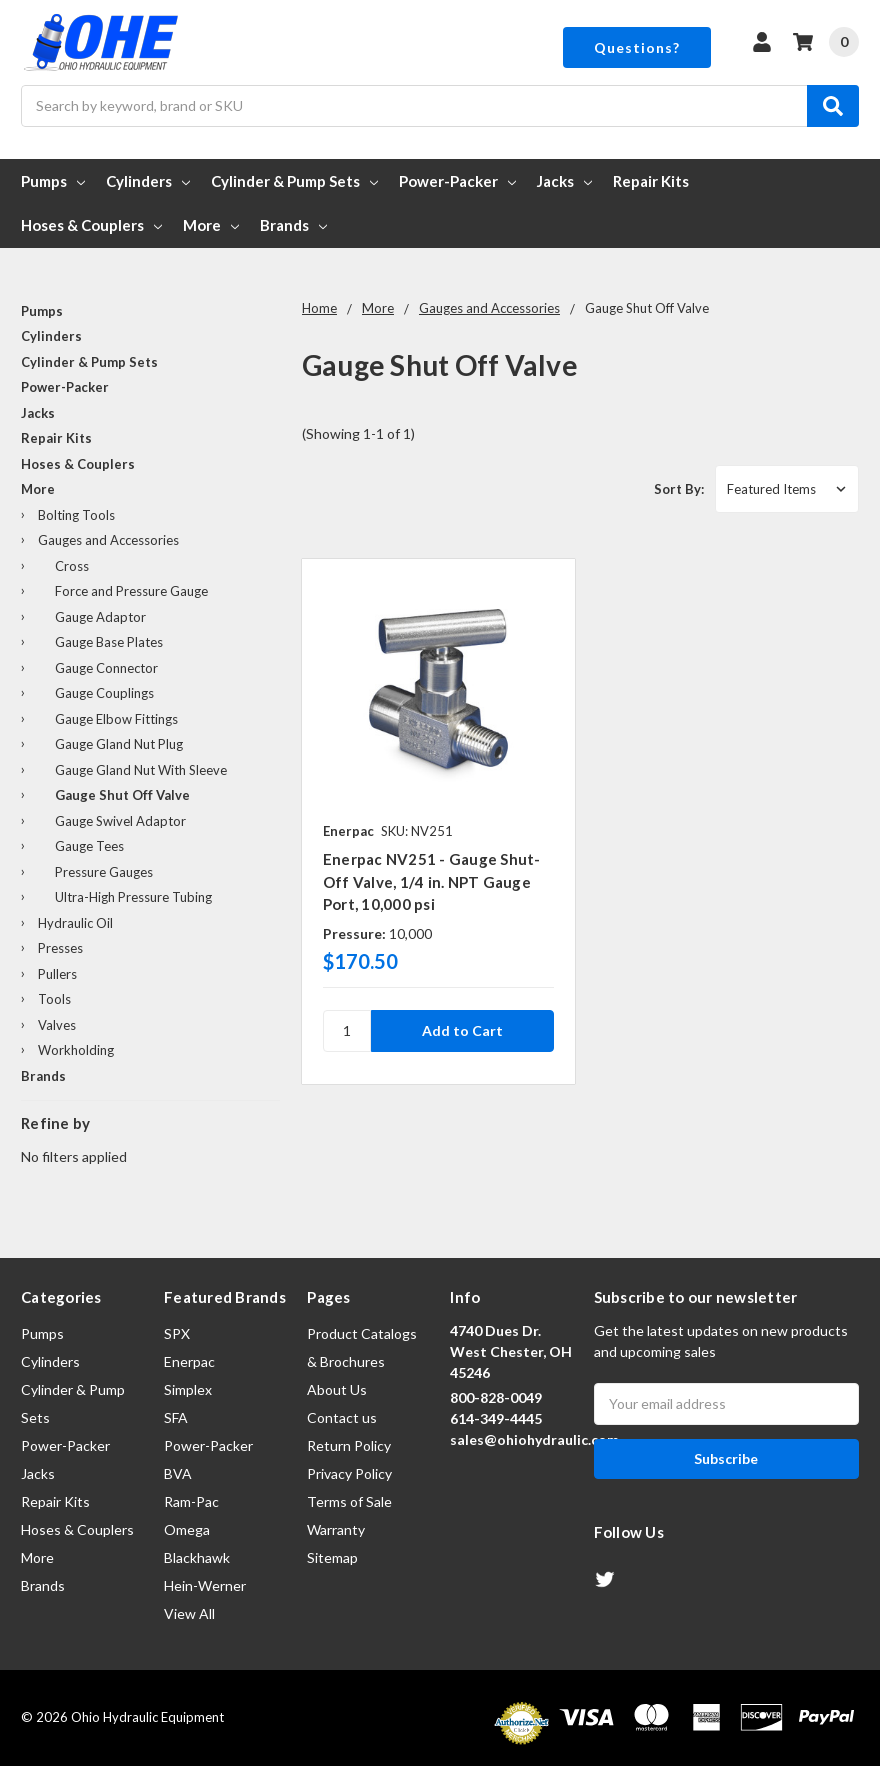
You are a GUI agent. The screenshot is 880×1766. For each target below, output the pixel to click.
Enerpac (189, 1361)
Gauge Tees (89, 846)
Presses (60, 948)
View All (189, 1613)
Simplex (188, 1389)
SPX (177, 1333)
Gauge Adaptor (100, 617)
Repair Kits (651, 181)
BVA (178, 1473)
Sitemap (332, 1557)
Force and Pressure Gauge (131, 591)
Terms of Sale (349, 1501)
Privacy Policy (349, 1473)
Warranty (336, 1529)
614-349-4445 (496, 1418)
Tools (54, 999)
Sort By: (679, 489)
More (211, 225)
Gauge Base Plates (109, 642)
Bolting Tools (76, 515)
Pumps (53, 181)
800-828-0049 (496, 1397)
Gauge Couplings (104, 693)
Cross (72, 566)
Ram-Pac (191, 1501)
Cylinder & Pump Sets (294, 181)
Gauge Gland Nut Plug (119, 744)
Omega (187, 1529)
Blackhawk (197, 1557)
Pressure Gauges (104, 872)
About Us (337, 1389)
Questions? (637, 47)
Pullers (57, 974)
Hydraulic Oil (75, 923)
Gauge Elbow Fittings (116, 719)
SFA (176, 1417)
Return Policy (349, 1445)
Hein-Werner (205, 1585)
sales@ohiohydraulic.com (534, 1439)
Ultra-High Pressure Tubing (133, 897)
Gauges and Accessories (108, 540)
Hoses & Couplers (91, 225)
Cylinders (148, 181)
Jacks (564, 181)
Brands (293, 225)
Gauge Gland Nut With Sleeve (141, 770)
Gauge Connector (106, 668)
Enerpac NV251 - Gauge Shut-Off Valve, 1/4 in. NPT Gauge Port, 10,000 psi (432, 881)
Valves (57, 1025)
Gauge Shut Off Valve (122, 795)
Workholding (76, 1050)
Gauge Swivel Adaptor (120, 821)
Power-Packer (457, 181)
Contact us (342, 1417)
